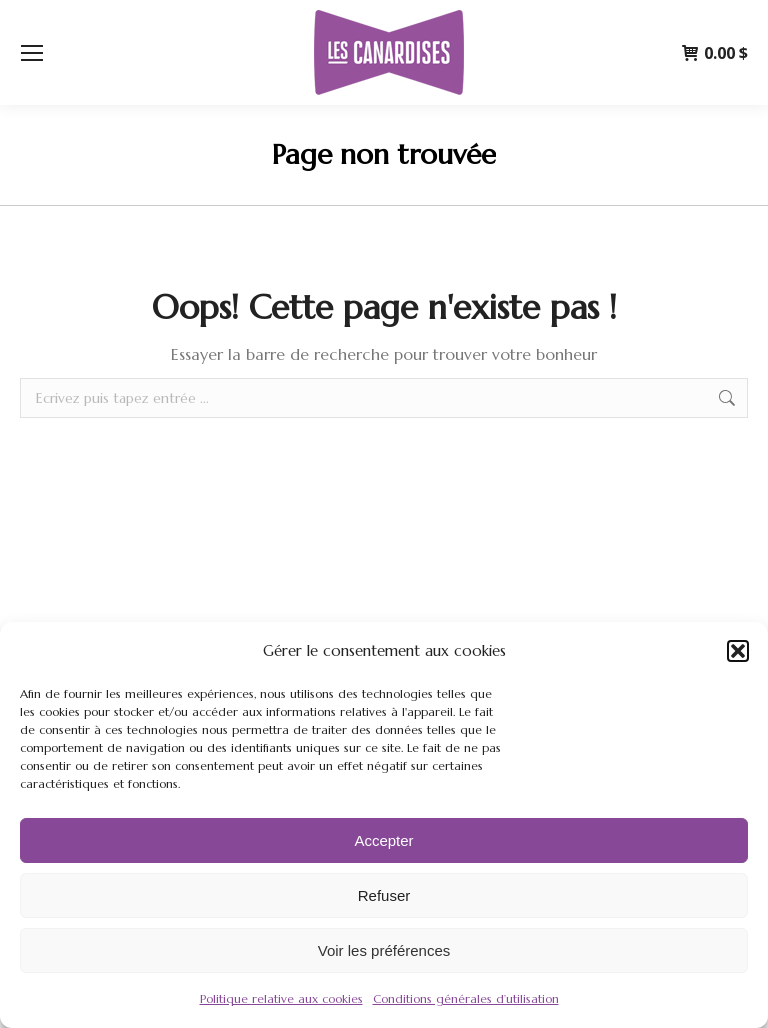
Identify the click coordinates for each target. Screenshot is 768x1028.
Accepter (383, 840)
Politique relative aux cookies (281, 998)
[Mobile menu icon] (32, 53)
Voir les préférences (384, 950)
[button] (738, 651)
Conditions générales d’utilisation (466, 998)
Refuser (384, 895)
